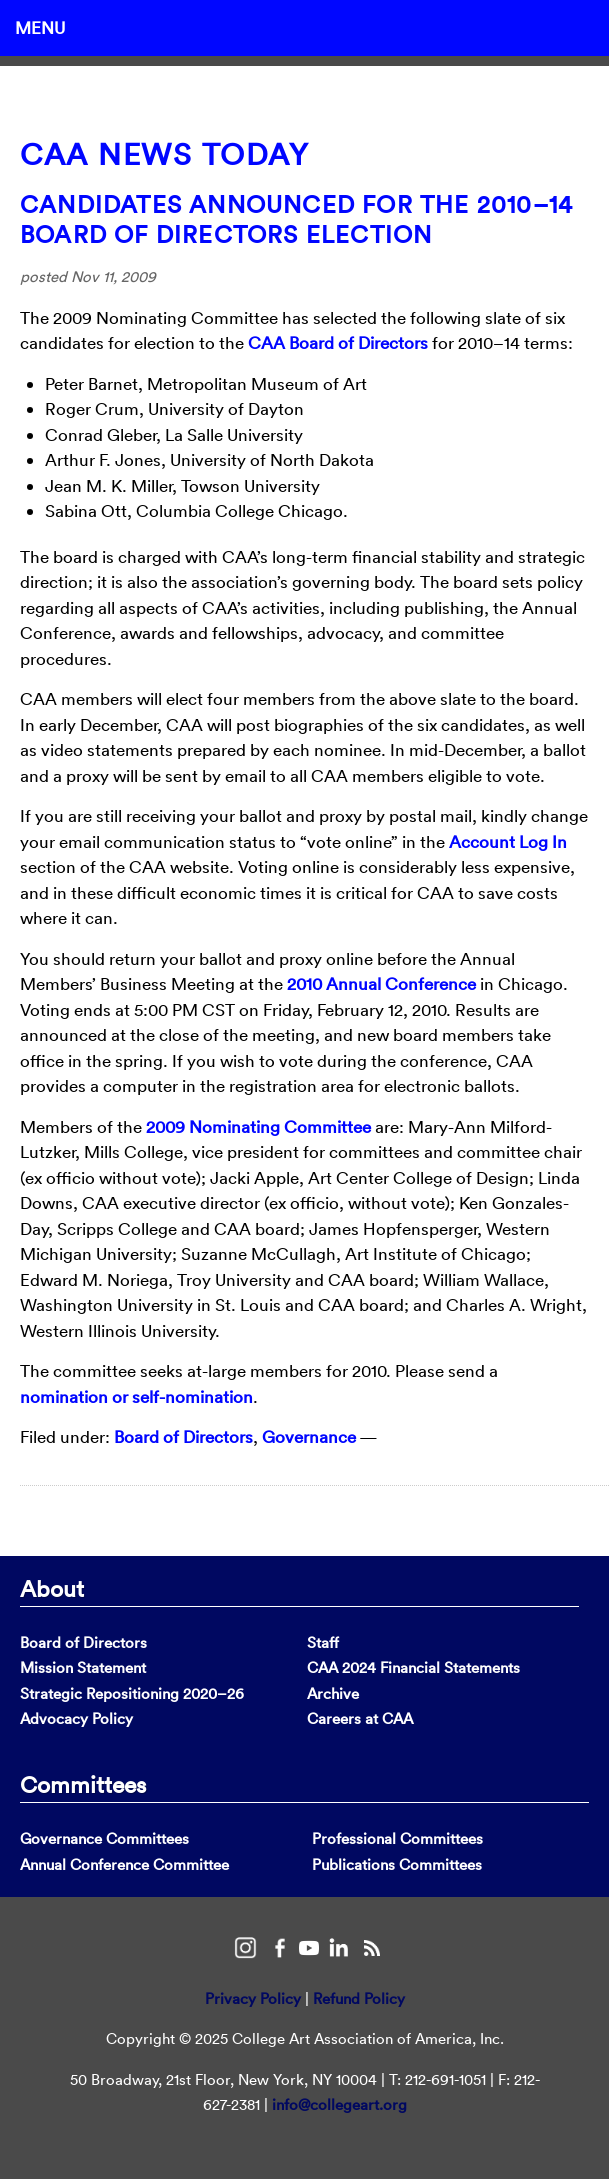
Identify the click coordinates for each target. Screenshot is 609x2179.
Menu (40, 27)
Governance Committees (104, 1838)
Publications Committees (397, 1864)
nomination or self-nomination (136, 1396)
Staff (323, 1642)
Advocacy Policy (76, 1718)
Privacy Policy (253, 1998)
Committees (83, 1784)
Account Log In (508, 841)
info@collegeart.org (339, 2104)
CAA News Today (164, 154)
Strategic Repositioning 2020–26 (132, 1693)
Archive (333, 1693)
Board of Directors (183, 1436)
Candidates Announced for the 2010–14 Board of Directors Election (296, 219)
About (52, 1588)
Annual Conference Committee (124, 1864)
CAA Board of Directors (338, 342)
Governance (309, 1436)
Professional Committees (397, 1838)
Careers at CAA (360, 1718)
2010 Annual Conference (381, 983)
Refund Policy (359, 1998)
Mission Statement (83, 1667)
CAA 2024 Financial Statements (413, 1667)
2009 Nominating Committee (258, 1126)
